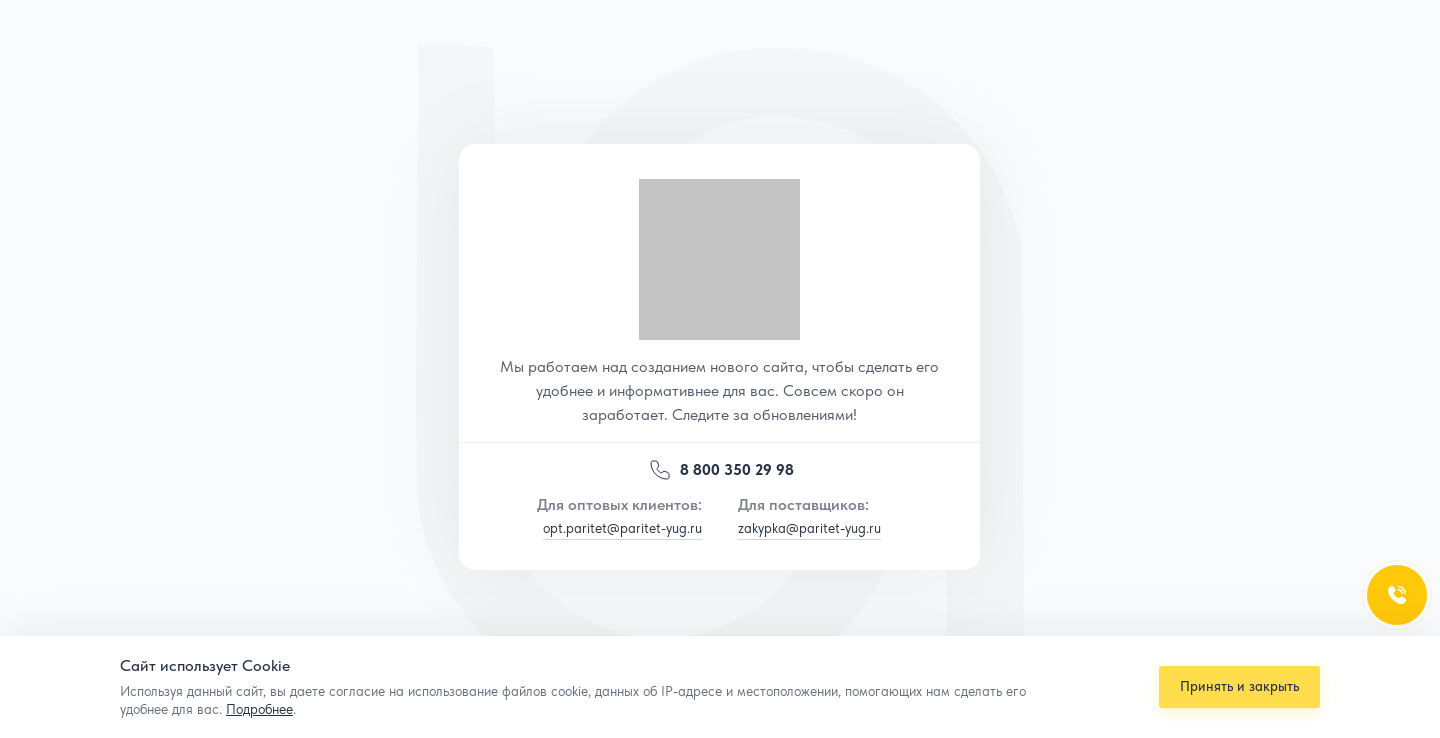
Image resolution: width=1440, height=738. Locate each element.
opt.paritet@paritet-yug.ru (622, 528)
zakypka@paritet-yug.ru (809, 528)
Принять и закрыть (1235, 686)
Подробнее (259, 709)
